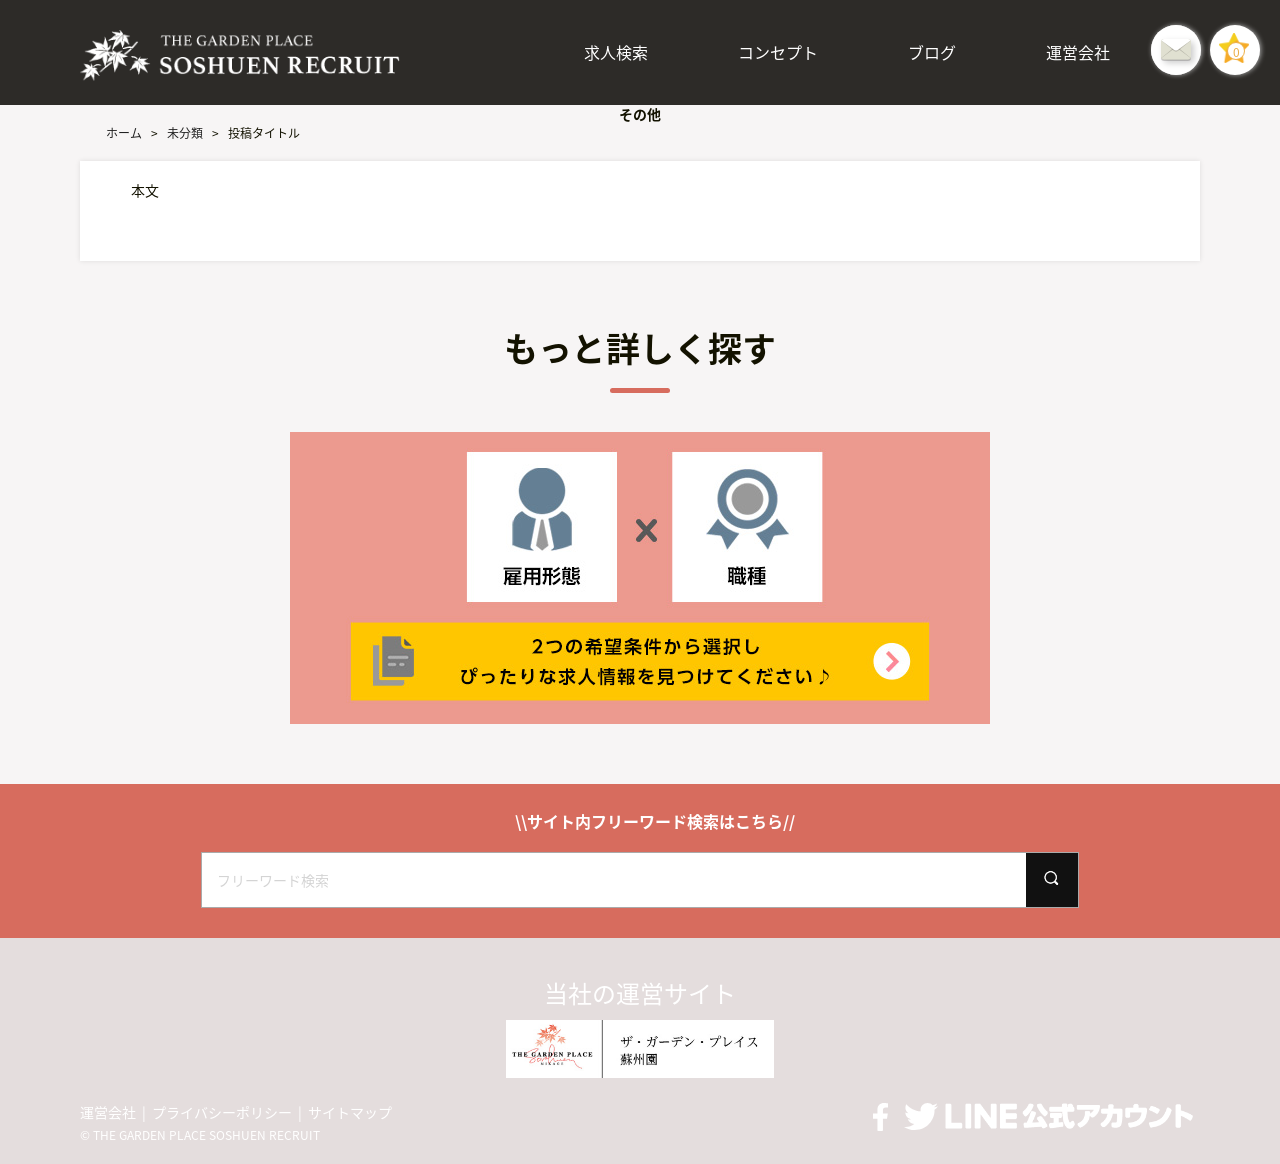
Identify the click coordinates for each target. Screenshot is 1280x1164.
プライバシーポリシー (222, 1112)
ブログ (932, 52)
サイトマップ (350, 1112)
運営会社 (1078, 52)
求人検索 (616, 52)
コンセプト (778, 52)
